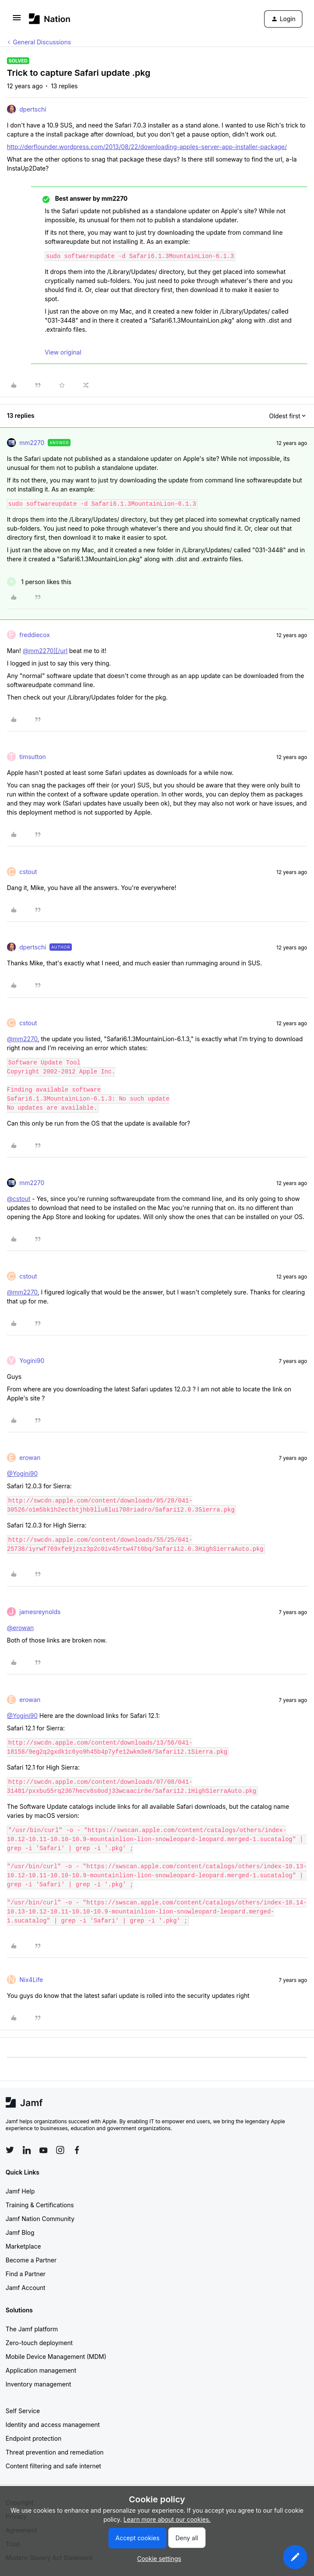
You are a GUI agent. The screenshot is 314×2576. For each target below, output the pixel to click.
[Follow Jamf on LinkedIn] (26, 2150)
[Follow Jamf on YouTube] (43, 2150)
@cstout (19, 1198)
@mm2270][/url (45, 650)
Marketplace (23, 2246)
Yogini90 (31, 1360)
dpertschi (32, 109)
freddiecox (34, 634)
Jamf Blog (20, 2232)
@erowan (20, 1627)
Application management (41, 2370)
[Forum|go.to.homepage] (50, 18)
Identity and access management (53, 2424)
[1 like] (39, 581)
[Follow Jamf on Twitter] (10, 2150)
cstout (28, 871)
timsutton (32, 756)
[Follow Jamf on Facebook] (77, 2150)
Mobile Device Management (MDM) (56, 2356)
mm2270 (31, 442)
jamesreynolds (40, 1611)
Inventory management (38, 2384)
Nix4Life (31, 1979)
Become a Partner (31, 2260)
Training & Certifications (40, 2205)
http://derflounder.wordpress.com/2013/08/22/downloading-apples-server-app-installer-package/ (147, 146)
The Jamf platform (32, 2329)
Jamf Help (20, 2191)
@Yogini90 (22, 1473)
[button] (17, 20)
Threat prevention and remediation (55, 2452)
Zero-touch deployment (39, 2342)
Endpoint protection (34, 2438)
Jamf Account (25, 2287)
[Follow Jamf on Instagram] (60, 2150)
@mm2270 (22, 1038)
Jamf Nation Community (40, 2218)
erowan (29, 1457)
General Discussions (42, 42)
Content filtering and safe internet (53, 2466)
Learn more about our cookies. (167, 2519)
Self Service (23, 2410)
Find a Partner (26, 2273)
